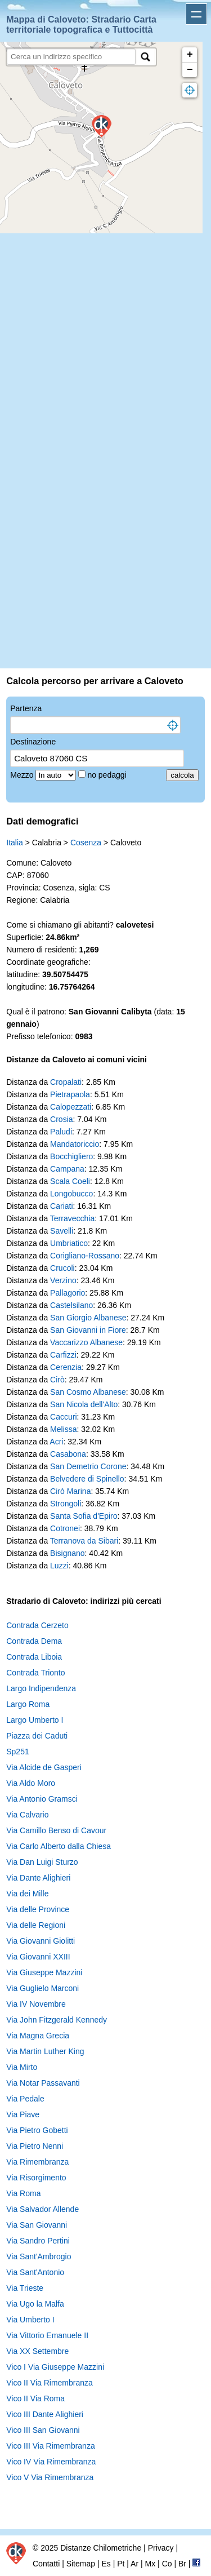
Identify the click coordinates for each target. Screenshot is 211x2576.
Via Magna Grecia (37, 2035)
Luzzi (59, 1565)
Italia (14, 842)
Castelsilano (71, 1305)
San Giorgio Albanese (88, 1317)
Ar (134, 2563)
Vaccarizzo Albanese (86, 1342)
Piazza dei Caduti (37, 1735)
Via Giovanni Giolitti (40, 1940)
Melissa (63, 1429)
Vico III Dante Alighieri (44, 2414)
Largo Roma (28, 1704)
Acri (56, 1441)
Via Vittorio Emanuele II (47, 2335)
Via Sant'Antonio (35, 2272)
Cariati (61, 1206)
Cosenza (85, 842)
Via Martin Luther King (45, 2051)
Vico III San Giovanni (42, 2430)
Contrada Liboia (34, 1656)
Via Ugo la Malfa (35, 2303)
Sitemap (80, 2563)
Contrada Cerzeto (37, 1625)
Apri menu (196, 14)
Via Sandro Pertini (38, 2240)
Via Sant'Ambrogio (38, 2256)
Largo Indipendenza (41, 1688)
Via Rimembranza (37, 2161)
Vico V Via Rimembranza (49, 2477)
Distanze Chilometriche (100, 2547)
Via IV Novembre (36, 2004)
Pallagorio (67, 1292)
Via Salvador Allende (42, 2209)
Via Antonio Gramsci (42, 1798)
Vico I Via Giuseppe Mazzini (55, 2366)
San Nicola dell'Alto (84, 1404)
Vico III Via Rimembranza (50, 2445)
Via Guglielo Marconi (42, 1988)
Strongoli (65, 1503)
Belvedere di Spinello (87, 1478)
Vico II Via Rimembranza (49, 2382)
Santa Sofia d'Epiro (83, 1515)
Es (105, 2563)
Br (182, 2563)
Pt (120, 2563)
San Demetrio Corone (88, 1466)
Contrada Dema (34, 1641)
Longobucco (71, 1193)
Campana (67, 1168)
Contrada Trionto (35, 1672)
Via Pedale (25, 2098)
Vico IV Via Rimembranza (51, 2461)
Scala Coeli (70, 1181)
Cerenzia (66, 1367)
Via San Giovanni (36, 2224)
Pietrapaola (70, 1094)
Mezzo (22, 774)
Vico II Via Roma (35, 2398)
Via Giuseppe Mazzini (44, 1972)
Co (167, 2563)
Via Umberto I (30, 2319)
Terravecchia (72, 1218)
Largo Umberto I (34, 1719)
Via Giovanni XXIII (38, 1956)
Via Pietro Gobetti (37, 2130)
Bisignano (67, 1553)
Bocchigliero (71, 1156)
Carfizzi (63, 1354)
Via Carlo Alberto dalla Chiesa (58, 1846)
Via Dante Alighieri (38, 1877)
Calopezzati (70, 1106)
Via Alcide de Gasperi (44, 1767)
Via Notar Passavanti (42, 2082)
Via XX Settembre (37, 2351)
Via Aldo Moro (30, 1783)
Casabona (68, 1453)
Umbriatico (69, 1243)
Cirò (57, 1379)
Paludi (61, 1131)
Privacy (161, 2547)
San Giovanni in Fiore (88, 1329)
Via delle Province (37, 1909)
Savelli (61, 1230)
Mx (150, 2563)
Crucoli (62, 1268)
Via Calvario (27, 1814)
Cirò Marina (70, 1491)
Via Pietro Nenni (34, 2146)
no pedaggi (107, 774)
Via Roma (23, 2193)
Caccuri (63, 1416)
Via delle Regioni (35, 1925)
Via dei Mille (27, 1893)
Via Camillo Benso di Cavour (56, 1830)
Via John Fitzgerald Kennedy (56, 2019)
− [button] (190, 70)
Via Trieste (24, 2288)
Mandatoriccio (74, 1144)
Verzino (63, 1280)
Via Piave (22, 2114)
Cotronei (65, 1528)
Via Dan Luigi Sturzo (42, 1861)
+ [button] (190, 54)
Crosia (61, 1119)
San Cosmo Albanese (88, 1391)
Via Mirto (21, 2067)
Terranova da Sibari (84, 1540)
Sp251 (17, 1751)
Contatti (46, 2563)
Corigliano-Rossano (84, 1255)
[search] (71, 56)
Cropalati (66, 1082)
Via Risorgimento (36, 2177)
